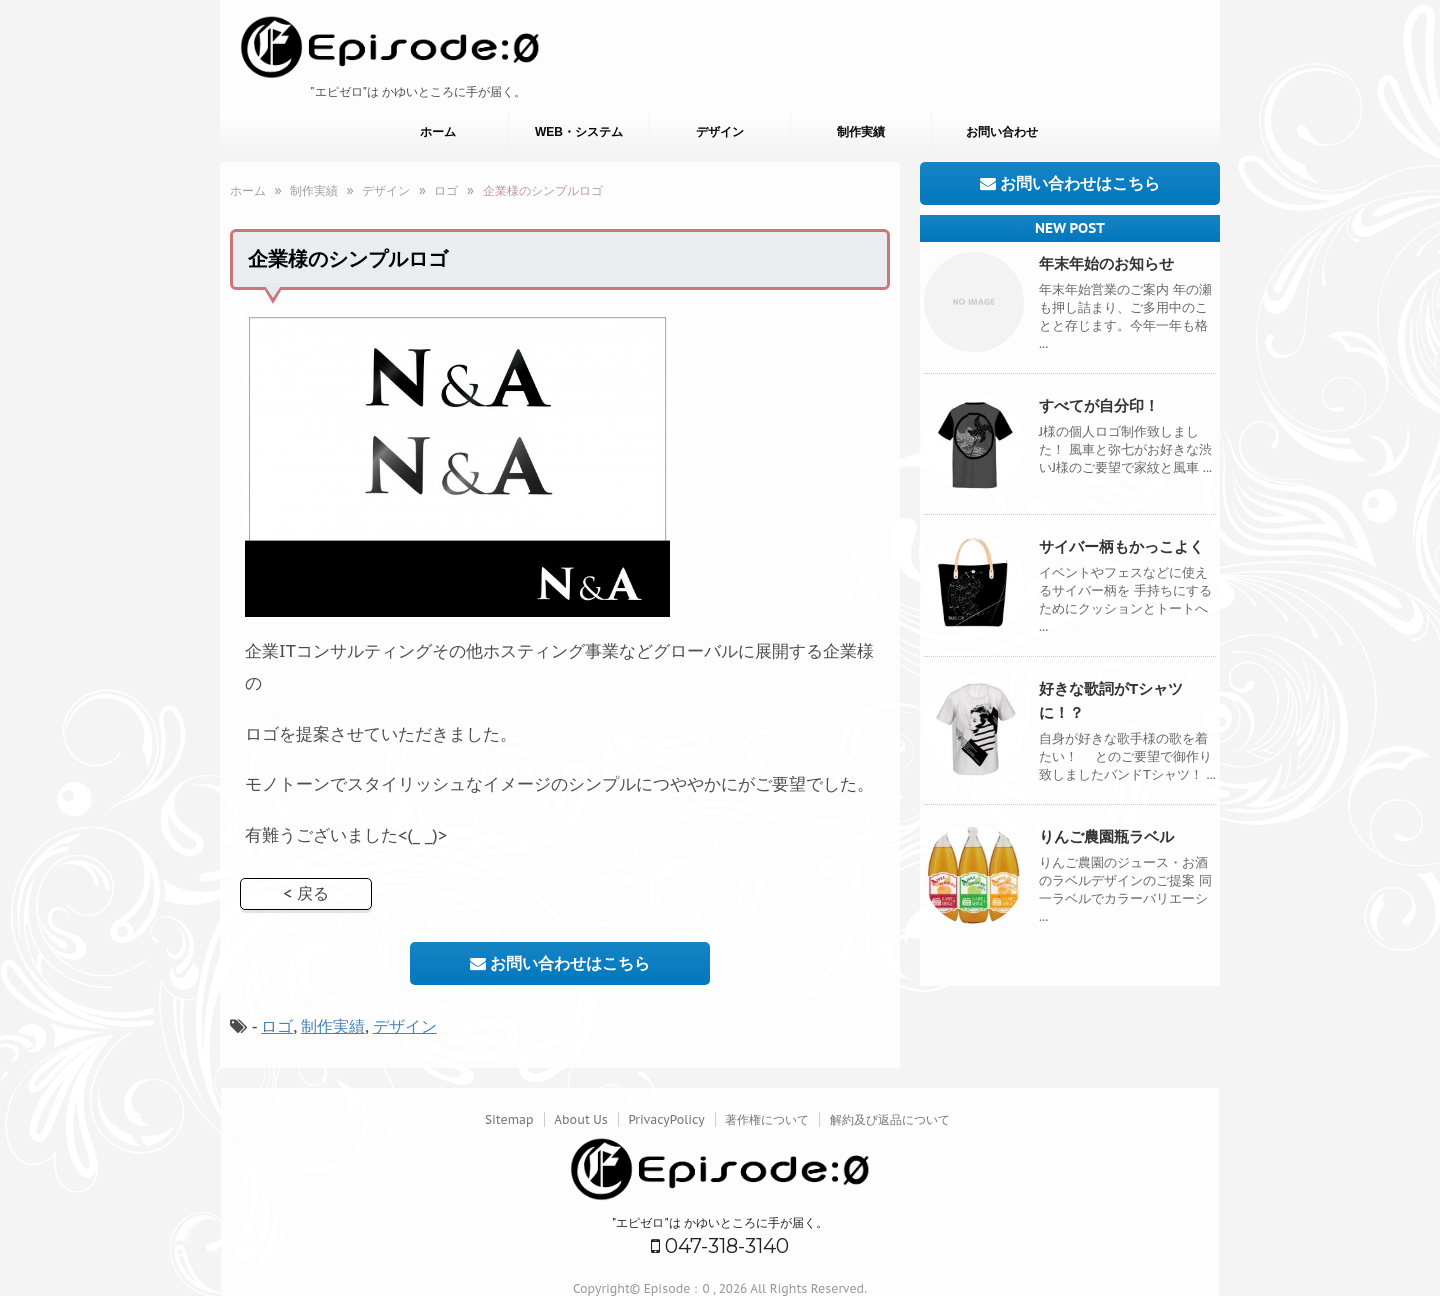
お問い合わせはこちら (560, 963)
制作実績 (861, 132)
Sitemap (509, 1119)
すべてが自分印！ (1099, 405)
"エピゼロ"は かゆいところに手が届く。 (720, 1222)
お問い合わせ (1002, 132)
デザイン (720, 132)
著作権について (767, 1119)
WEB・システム (579, 132)
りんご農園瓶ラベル (1106, 836)
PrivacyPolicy (666, 1119)
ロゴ (277, 1026)
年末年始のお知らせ (1106, 263)
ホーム (438, 132)
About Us (580, 1119)
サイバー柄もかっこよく (1121, 546)
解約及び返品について (890, 1119)
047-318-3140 (720, 1246)
